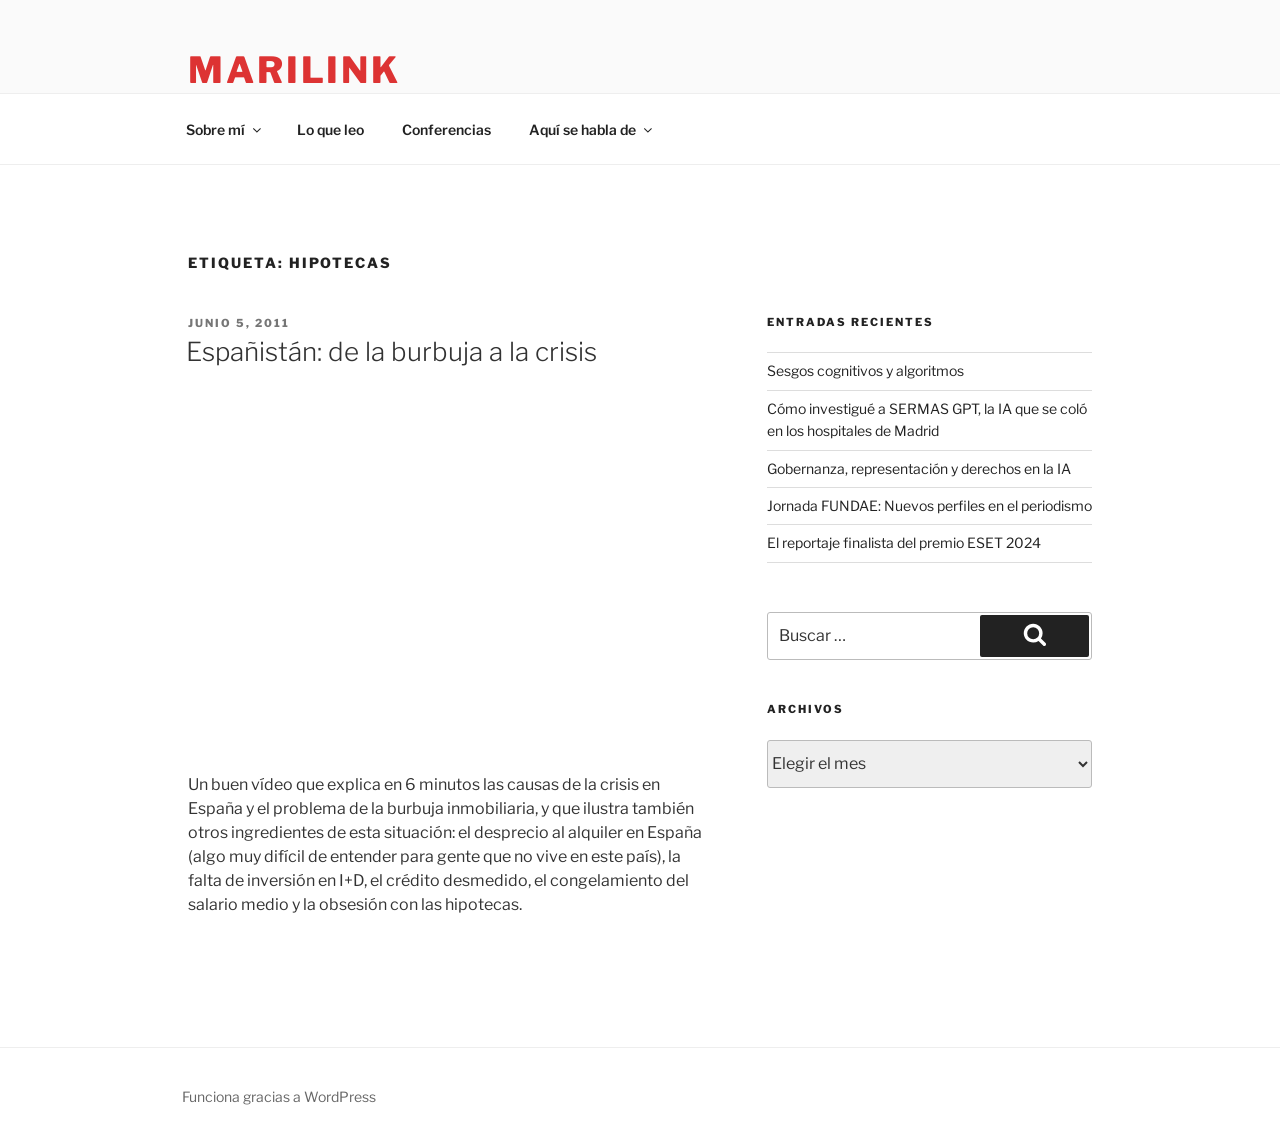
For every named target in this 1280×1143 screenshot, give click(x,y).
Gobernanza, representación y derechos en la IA (919, 468)
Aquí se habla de (592, 129)
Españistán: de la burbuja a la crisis (391, 351)
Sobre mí (225, 129)
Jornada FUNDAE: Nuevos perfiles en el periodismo (929, 505)
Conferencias (446, 129)
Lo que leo (330, 129)
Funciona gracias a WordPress (279, 1096)
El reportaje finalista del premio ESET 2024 (904, 542)
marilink (294, 70)
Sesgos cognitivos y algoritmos (865, 370)
